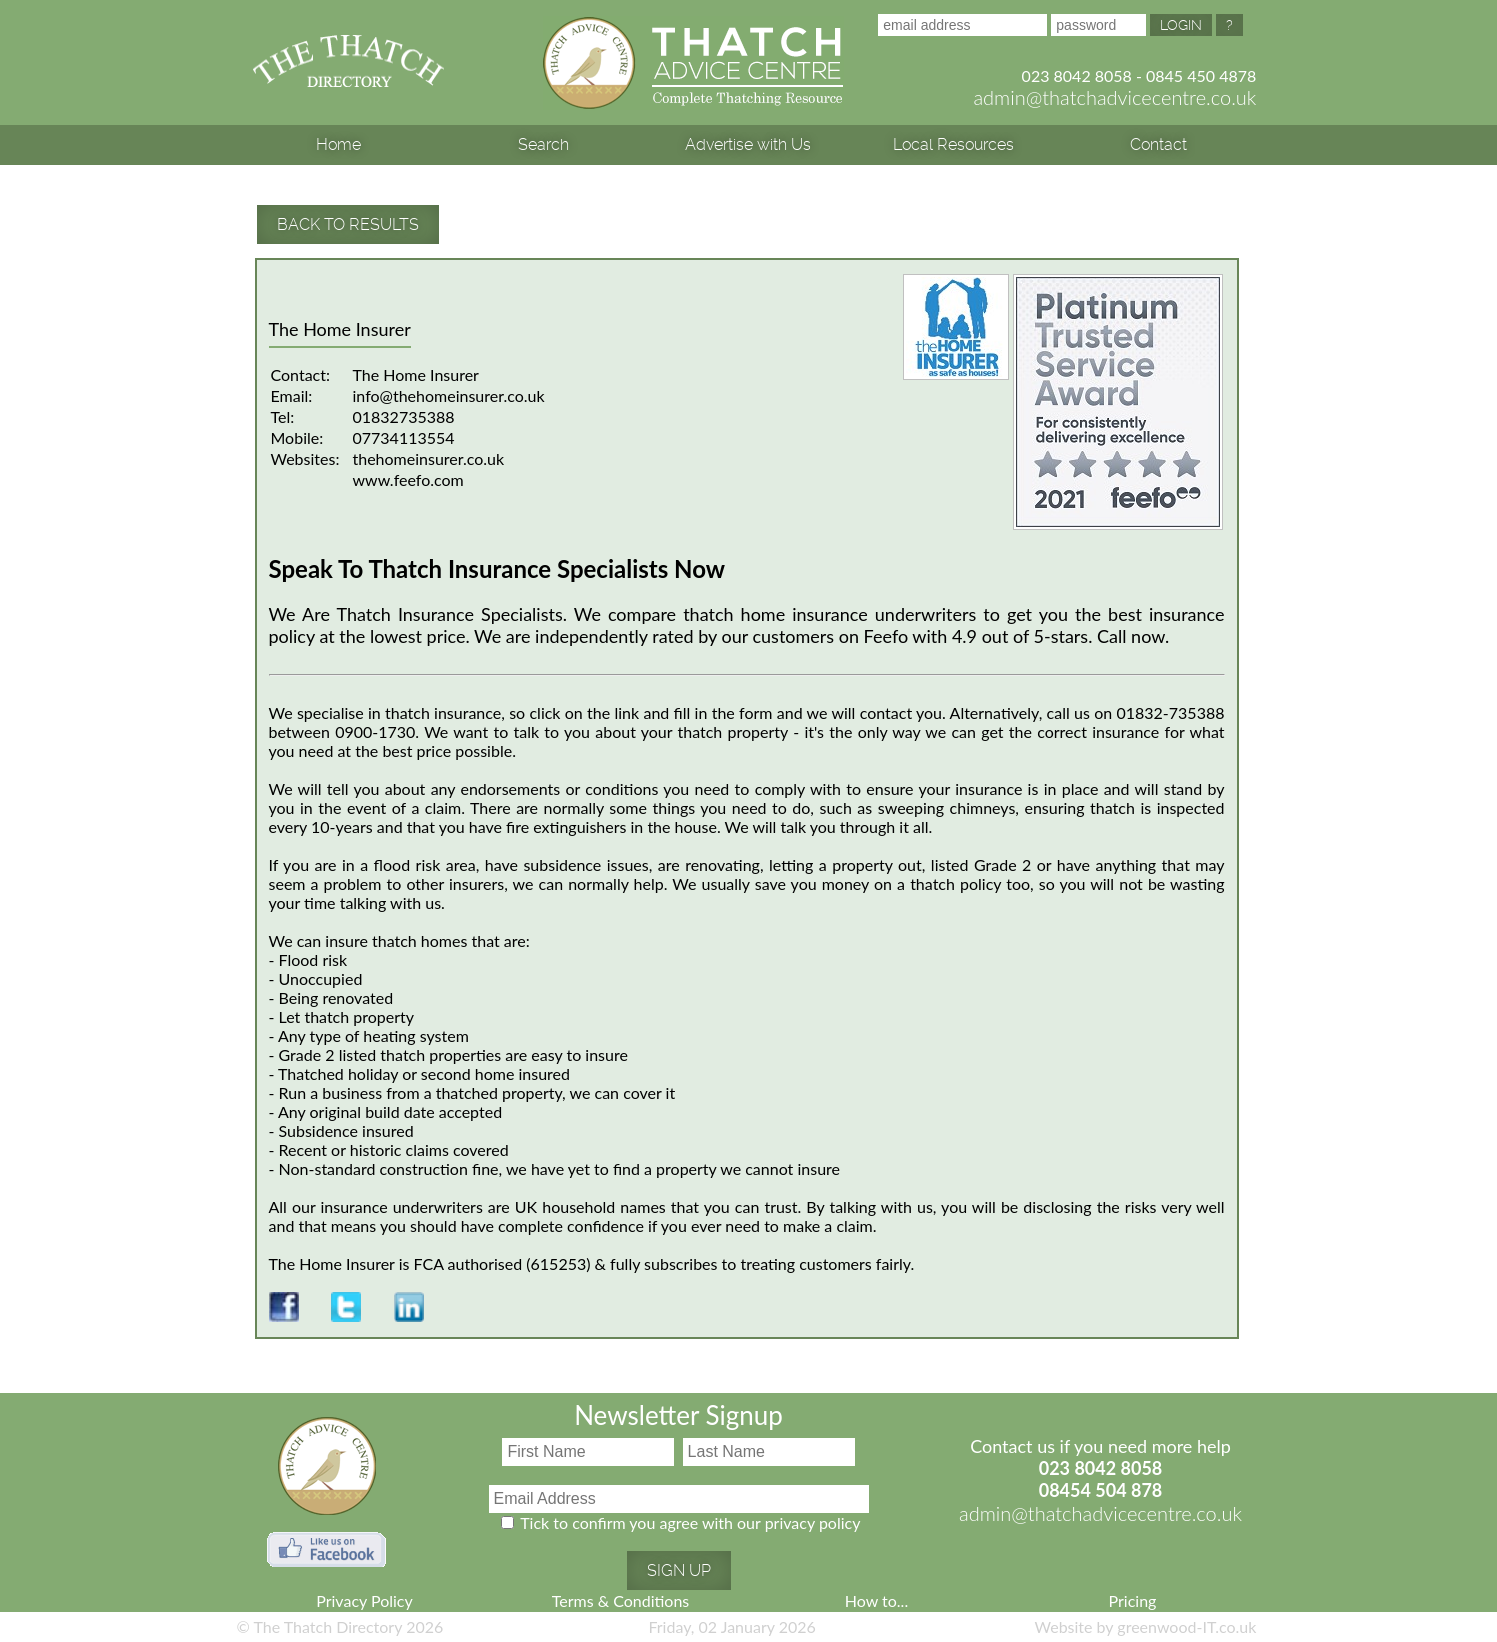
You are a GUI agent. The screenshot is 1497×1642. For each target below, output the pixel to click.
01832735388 (404, 416)
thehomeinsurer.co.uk (429, 458)
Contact (1158, 144)
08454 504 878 (1101, 1490)
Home (338, 144)
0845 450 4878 (1201, 75)
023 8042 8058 (1077, 75)
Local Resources (953, 144)
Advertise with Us (748, 144)
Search (543, 144)
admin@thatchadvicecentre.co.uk (1114, 97)
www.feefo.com (408, 479)
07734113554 (404, 437)
